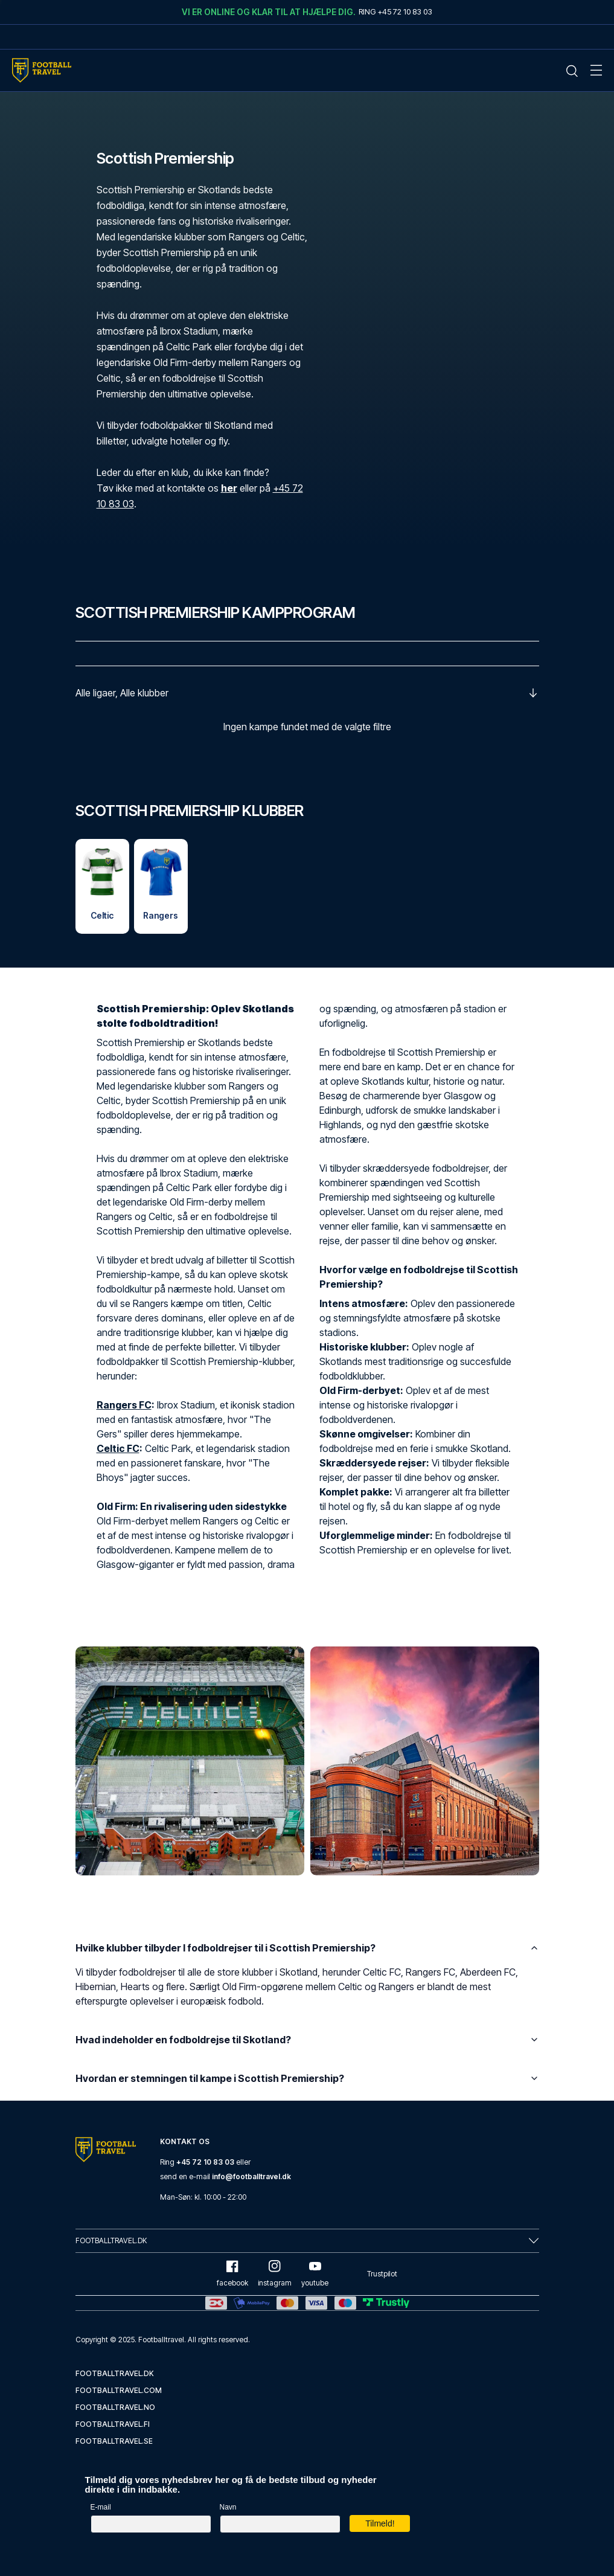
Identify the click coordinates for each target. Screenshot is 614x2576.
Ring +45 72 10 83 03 (395, 11)
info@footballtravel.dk (251, 2176)
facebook (232, 2273)
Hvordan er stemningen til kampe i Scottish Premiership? (307, 2079)
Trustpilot (382, 2273)
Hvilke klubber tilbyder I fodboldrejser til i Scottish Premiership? (307, 1948)
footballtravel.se (114, 2441)
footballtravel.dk (114, 2373)
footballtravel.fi (112, 2424)
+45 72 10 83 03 (205, 2161)
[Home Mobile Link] (41, 70)
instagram (275, 2273)
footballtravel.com (118, 2390)
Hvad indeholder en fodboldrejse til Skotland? (307, 2040)
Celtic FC (118, 1449)
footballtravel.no (115, 2407)
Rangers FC (124, 1405)
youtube (314, 2273)
